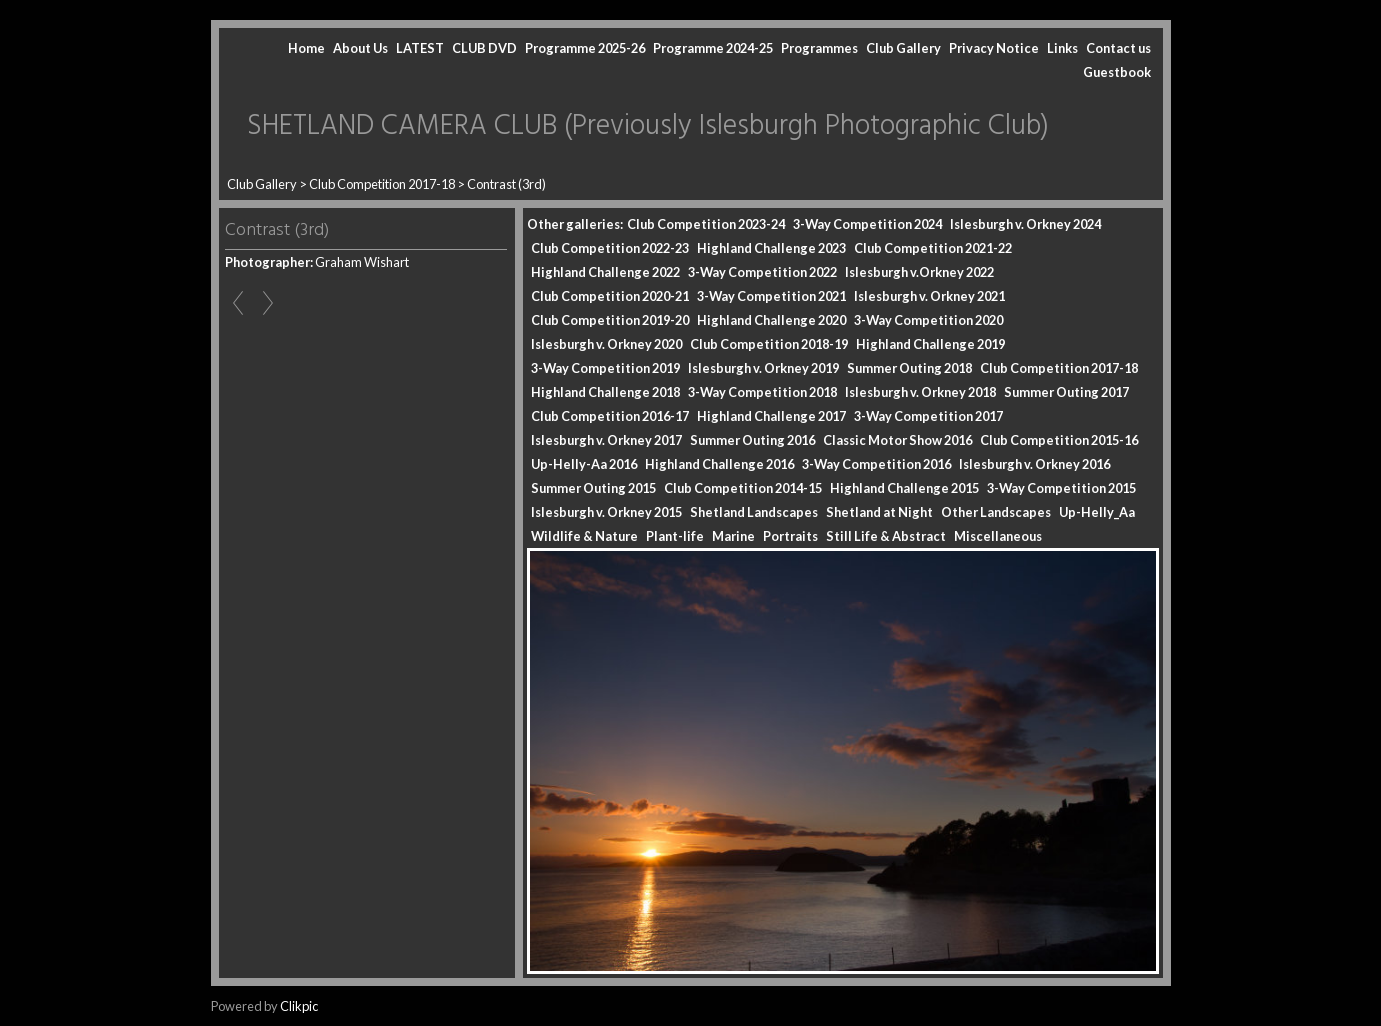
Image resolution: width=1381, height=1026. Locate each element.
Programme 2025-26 (585, 48)
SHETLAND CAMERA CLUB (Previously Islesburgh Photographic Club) (648, 126)
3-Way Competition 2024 (867, 224)
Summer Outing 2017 (1066, 392)
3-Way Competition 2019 (605, 368)
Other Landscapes (996, 512)
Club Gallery (903, 48)
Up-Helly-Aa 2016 (584, 464)
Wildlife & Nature (584, 536)
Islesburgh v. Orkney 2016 (1034, 464)
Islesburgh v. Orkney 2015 (606, 512)
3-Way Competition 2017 (928, 416)
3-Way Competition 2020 (928, 320)
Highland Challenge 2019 (930, 344)
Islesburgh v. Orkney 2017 (606, 440)
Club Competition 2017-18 (382, 184)
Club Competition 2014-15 (743, 488)
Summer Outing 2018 (909, 368)
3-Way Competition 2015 (1061, 488)
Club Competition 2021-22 (933, 248)
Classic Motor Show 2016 (897, 440)
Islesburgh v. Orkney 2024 (1025, 224)
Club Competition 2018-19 (769, 344)
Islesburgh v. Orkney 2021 (929, 296)
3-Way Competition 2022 (762, 272)
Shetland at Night (879, 512)
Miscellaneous (998, 536)
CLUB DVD (484, 48)
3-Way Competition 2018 (762, 392)
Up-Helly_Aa (1097, 512)
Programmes (819, 48)
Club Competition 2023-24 (706, 224)
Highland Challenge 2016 (719, 464)
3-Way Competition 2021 (771, 296)
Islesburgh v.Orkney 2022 (919, 272)
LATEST (420, 48)
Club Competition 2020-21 (610, 296)
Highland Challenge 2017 (771, 416)
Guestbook (1117, 72)
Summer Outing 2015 (593, 488)
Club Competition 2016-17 (610, 416)
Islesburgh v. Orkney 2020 (606, 344)
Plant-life (675, 536)
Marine (733, 536)
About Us (360, 48)
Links (1062, 48)
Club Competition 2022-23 (610, 248)
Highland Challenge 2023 (771, 248)
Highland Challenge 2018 (605, 392)
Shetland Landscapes (754, 512)
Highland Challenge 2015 (904, 488)
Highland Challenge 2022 (605, 272)
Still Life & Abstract (886, 536)
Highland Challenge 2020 (771, 320)
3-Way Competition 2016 (876, 464)
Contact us (1118, 48)
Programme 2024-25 (713, 48)
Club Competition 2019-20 (610, 320)
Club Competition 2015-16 (1059, 440)
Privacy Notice (994, 48)
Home (306, 48)
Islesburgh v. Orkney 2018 (920, 392)
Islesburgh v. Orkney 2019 (763, 368)
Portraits (790, 536)
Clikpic (299, 1006)
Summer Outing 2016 (752, 440)
